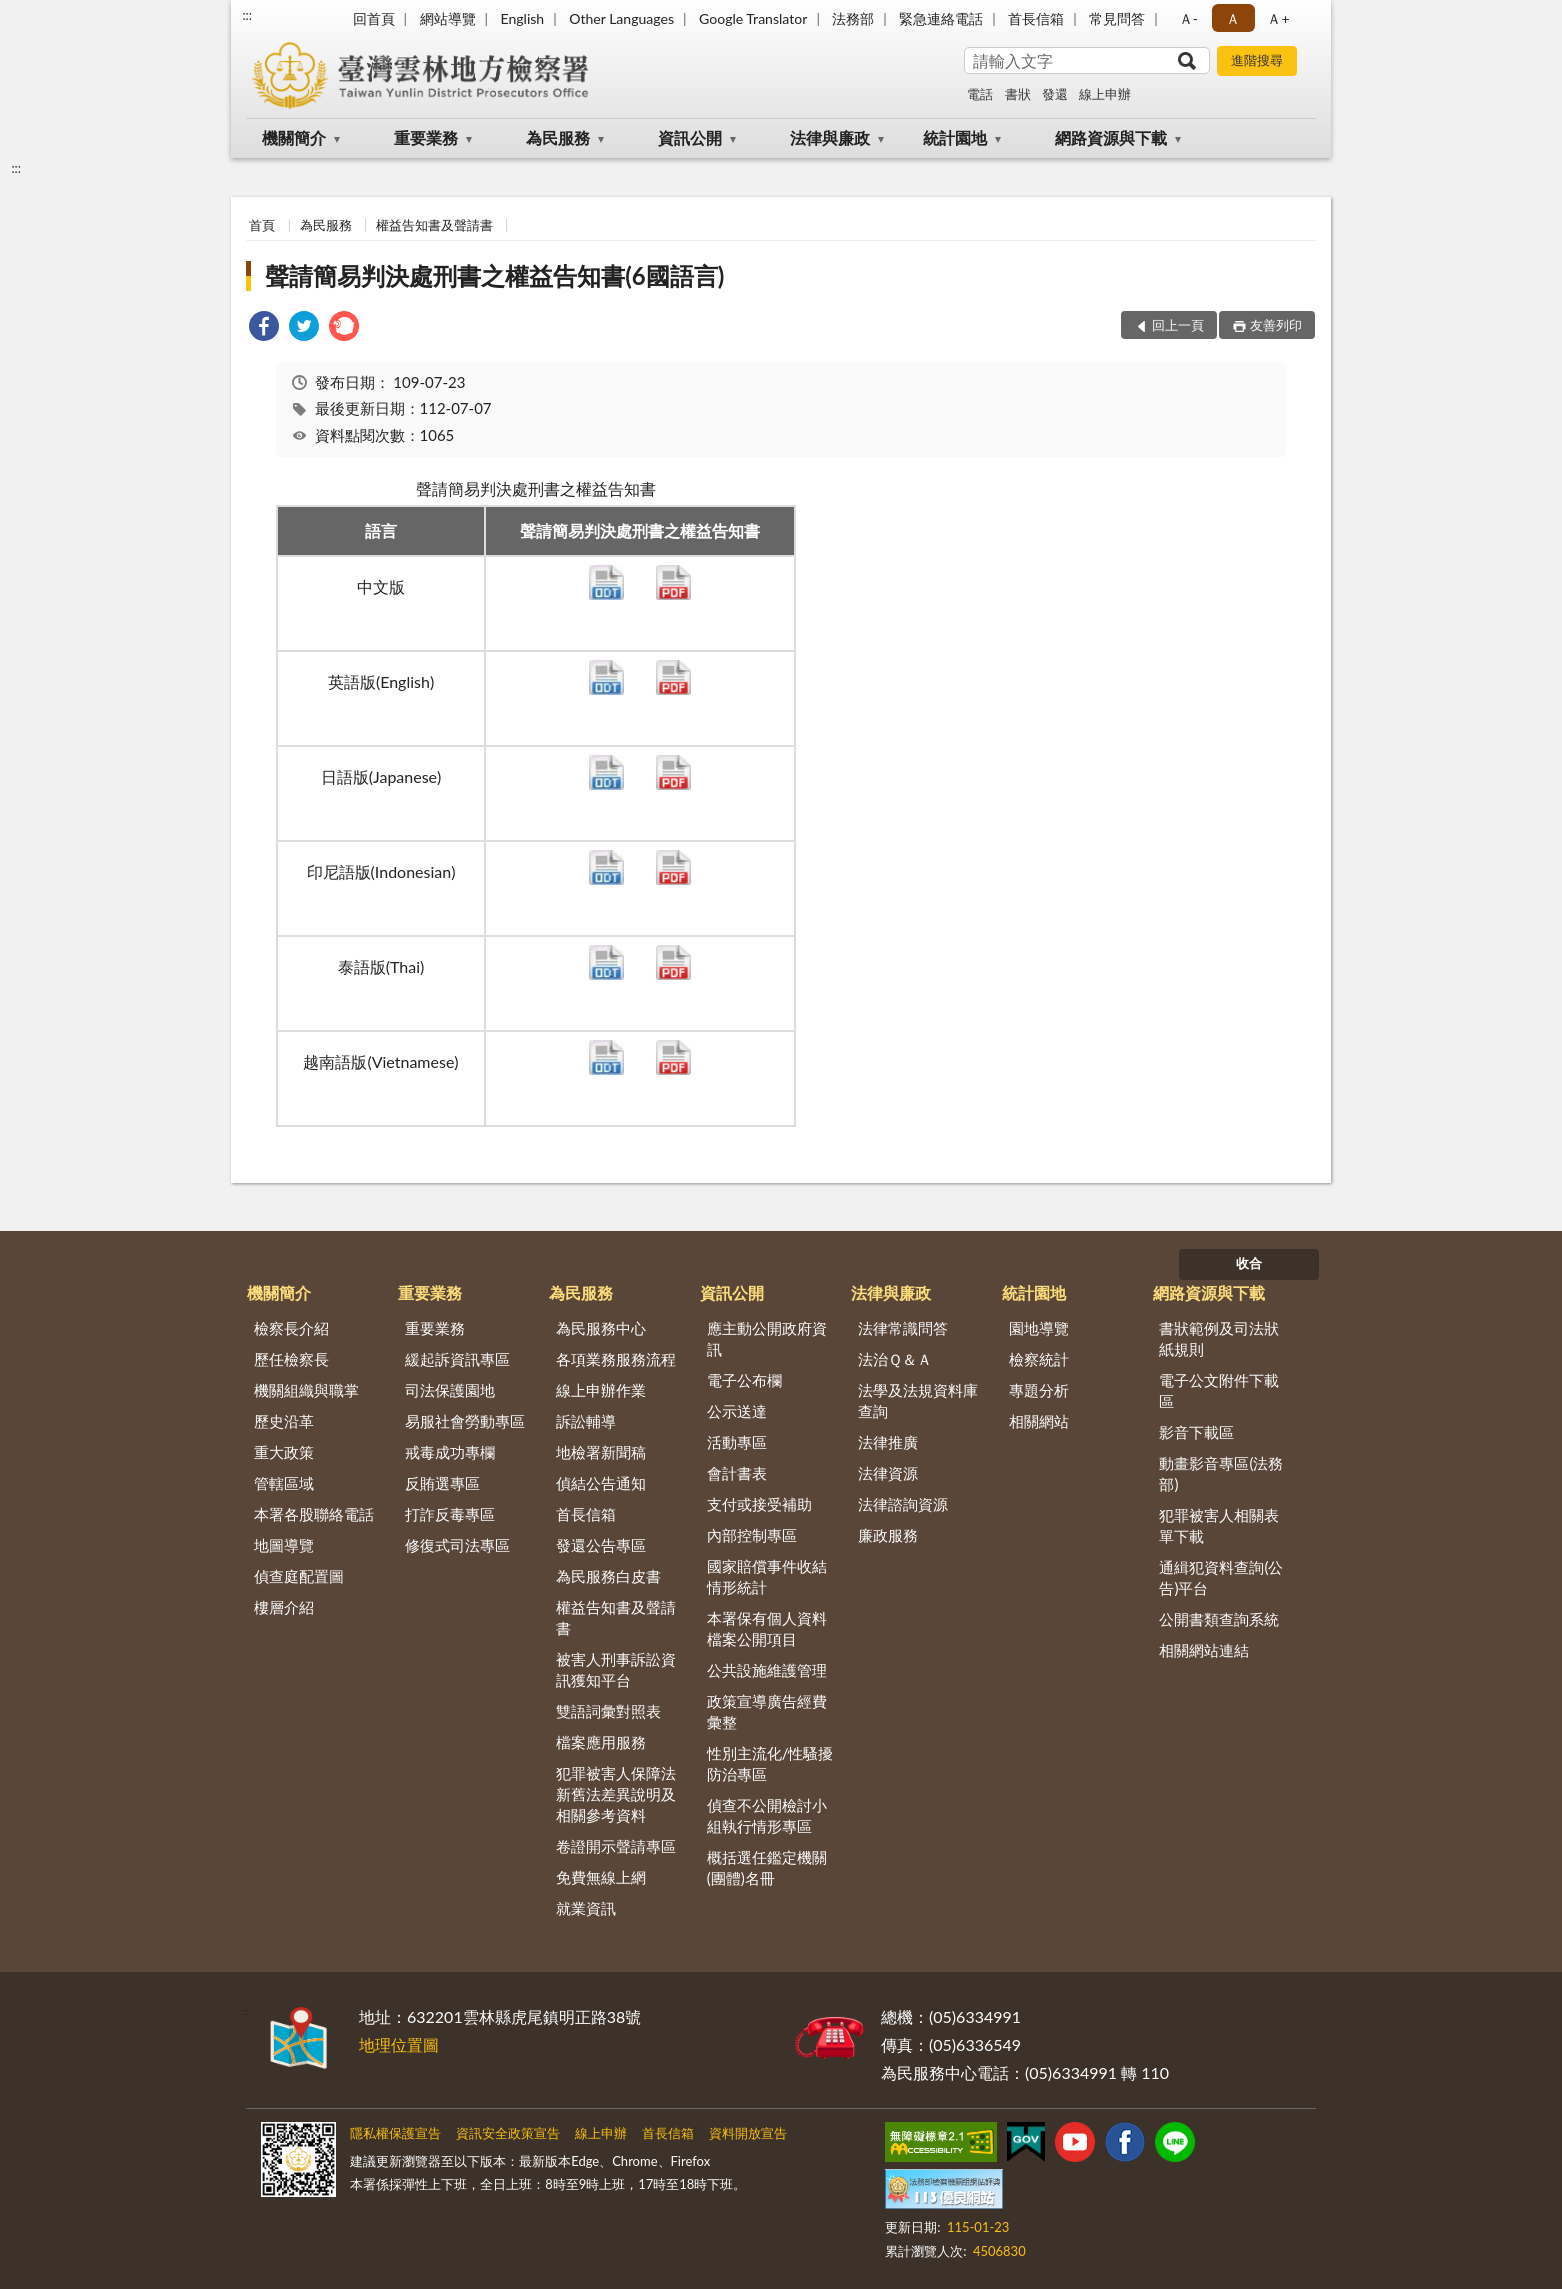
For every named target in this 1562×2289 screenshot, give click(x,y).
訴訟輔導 (586, 1421)
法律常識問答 (903, 1328)
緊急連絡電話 (941, 18)
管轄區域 (284, 1483)
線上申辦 (1105, 94)
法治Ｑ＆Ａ (895, 1359)
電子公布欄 (744, 1380)
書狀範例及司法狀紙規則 (1219, 1338)
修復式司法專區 (457, 1545)
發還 (1055, 94)
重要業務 (426, 137)
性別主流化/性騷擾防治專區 (770, 1763)
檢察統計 (1039, 1359)
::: (247, 15)
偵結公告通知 (601, 1483)
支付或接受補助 (759, 1504)
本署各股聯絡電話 (314, 1514)
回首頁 (374, 18)
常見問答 (1117, 18)
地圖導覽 (284, 1545)
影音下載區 (1196, 1432)
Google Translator (753, 18)
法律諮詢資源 (903, 1504)
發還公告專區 (601, 1545)
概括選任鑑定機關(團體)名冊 (767, 1867)
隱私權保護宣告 (395, 2133)
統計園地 (955, 137)
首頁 (262, 225)
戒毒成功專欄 (450, 1452)
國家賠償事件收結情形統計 (767, 1576)
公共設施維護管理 (767, 1670)
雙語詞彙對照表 (608, 1711)
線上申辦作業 (601, 1390)
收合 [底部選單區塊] (1249, 1263)
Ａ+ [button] (1278, 18)
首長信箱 (1036, 18)
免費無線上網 (601, 1877)
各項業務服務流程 (616, 1359)
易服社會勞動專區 (465, 1421)
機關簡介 (294, 137)
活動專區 (737, 1442)
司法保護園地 (450, 1390)
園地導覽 (1039, 1328)
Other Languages (621, 18)
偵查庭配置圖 (299, 1576)
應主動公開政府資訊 (767, 1338)
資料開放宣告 (748, 2133)
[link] (264, 328)
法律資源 (888, 1473)
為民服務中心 (601, 1328)
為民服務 (558, 137)
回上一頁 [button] (1178, 325)
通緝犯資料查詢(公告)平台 (1221, 1577)
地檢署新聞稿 (601, 1452)
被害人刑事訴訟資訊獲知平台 (616, 1669)
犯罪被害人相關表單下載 (1219, 1525)
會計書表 (737, 1473)
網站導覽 (448, 18)
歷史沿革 (284, 1421)
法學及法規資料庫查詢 (918, 1400)
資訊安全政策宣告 (508, 2133)
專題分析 (1039, 1390)
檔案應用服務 (601, 1742)
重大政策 (284, 1452)
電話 (980, 94)
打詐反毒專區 (450, 1514)
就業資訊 (586, 1908)
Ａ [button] (1233, 18)
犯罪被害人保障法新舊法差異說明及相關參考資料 (616, 1794)
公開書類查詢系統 (1219, 1619)
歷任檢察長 (291, 1359)
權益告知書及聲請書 (434, 225)
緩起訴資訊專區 (457, 1359)
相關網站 (1039, 1421)
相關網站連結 (1204, 1650)
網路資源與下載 (1111, 137)
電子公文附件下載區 (1219, 1390)
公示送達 (737, 1411)
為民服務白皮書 (608, 1576)
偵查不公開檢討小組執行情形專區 (767, 1815)
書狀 (1018, 94)
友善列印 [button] (1276, 325)
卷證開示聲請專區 (616, 1846)
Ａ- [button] (1188, 18)
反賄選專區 (442, 1483)
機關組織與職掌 (306, 1390)
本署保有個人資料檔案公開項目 (767, 1628)
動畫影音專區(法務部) (1221, 1473)
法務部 (853, 18)
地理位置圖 (399, 2044)
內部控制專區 (752, 1535)
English (522, 18)
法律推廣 (888, 1442)
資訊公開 (690, 137)
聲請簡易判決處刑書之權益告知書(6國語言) (494, 275)
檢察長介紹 (291, 1328)
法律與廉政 (830, 137)
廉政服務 (888, 1535)
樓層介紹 (284, 1607)
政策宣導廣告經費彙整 (767, 1711)
